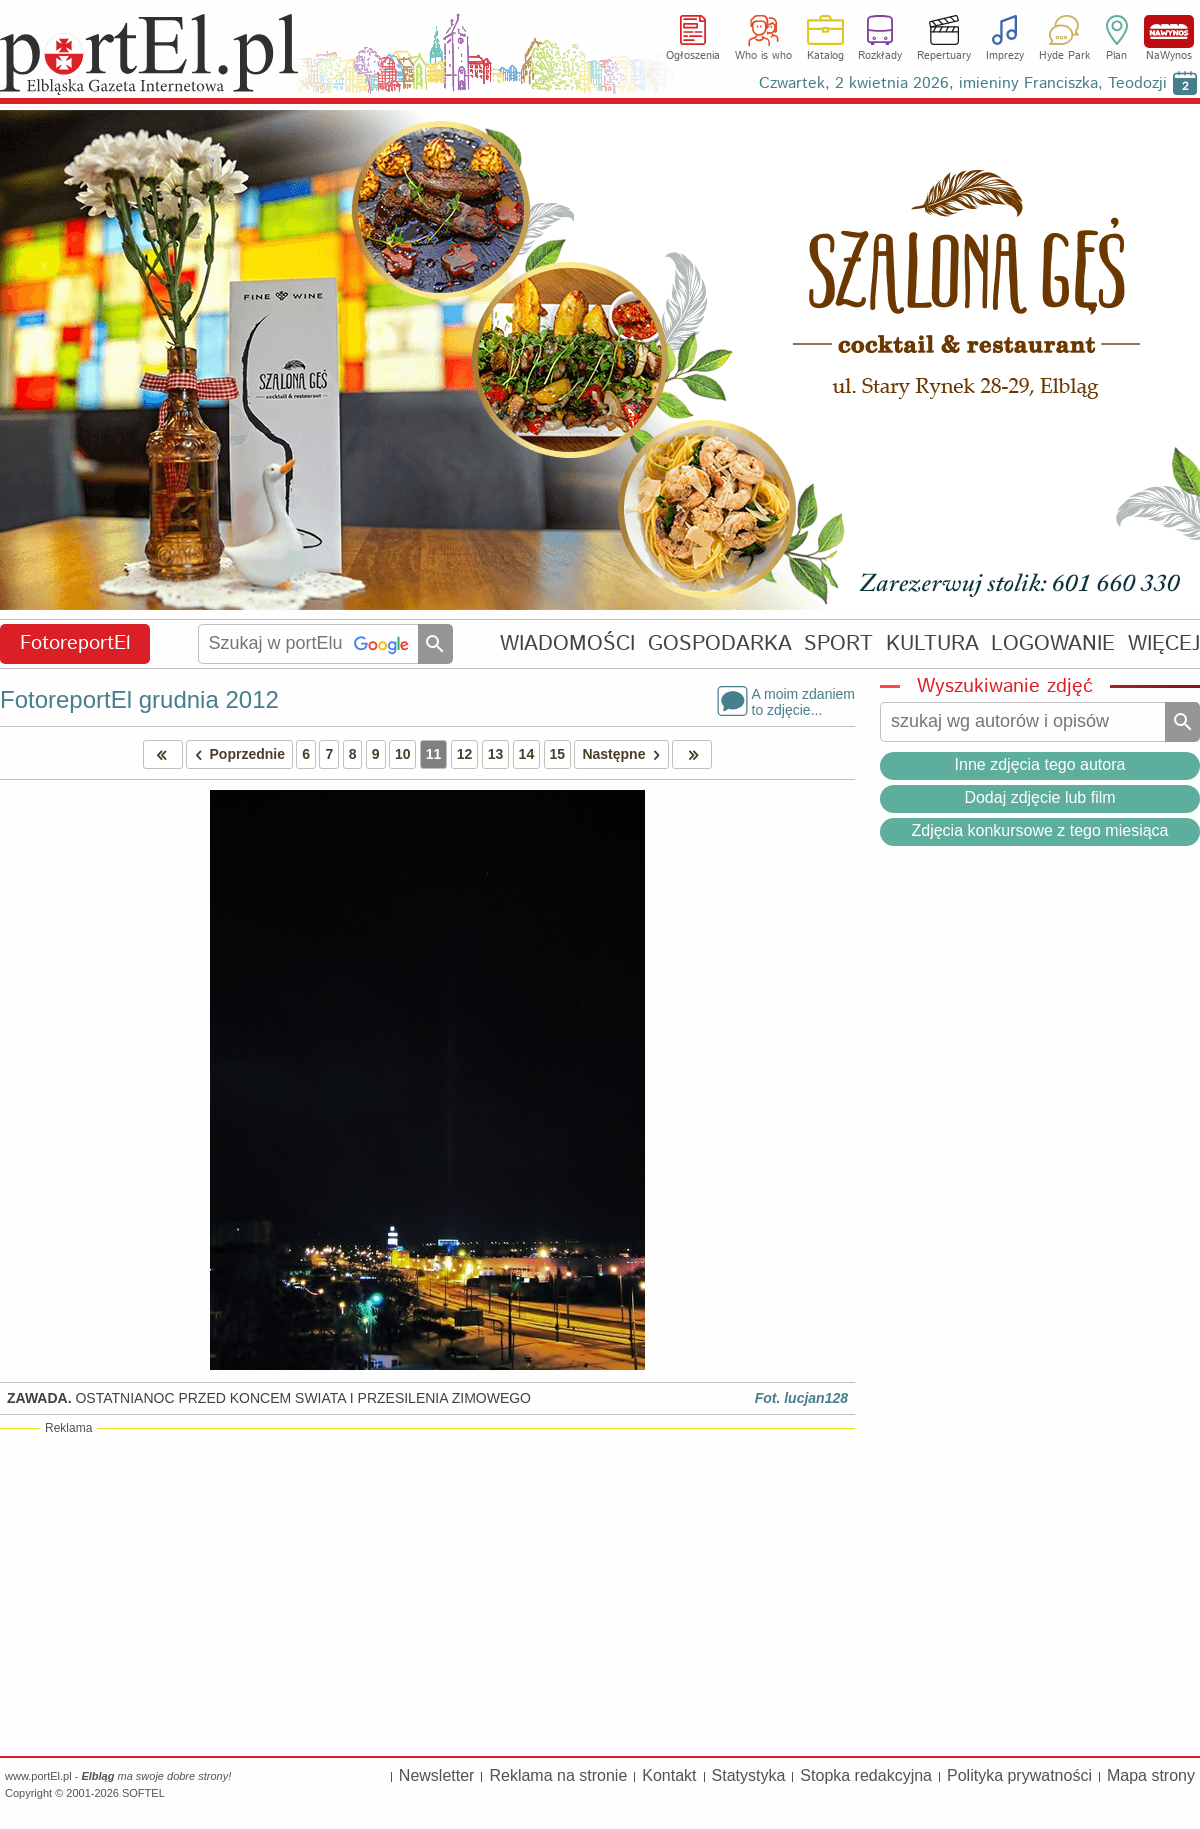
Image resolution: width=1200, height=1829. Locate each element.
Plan (1116, 56)
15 (558, 754)
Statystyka (749, 1775)
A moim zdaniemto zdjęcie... (803, 701)
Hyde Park (1064, 56)
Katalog (825, 56)
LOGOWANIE (1053, 643)
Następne (624, 754)
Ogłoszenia (693, 56)
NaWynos (1169, 31)
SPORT (838, 643)
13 (496, 754)
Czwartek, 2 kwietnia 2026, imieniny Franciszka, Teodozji (963, 83)
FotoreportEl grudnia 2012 (139, 699)
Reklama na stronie (558, 1775)
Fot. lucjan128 (801, 1398)
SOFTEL (143, 1793)
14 (527, 754)
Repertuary (944, 56)
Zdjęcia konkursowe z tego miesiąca (1039, 830)
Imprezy (1005, 56)
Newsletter (437, 1775)
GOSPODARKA (720, 643)
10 (403, 754)
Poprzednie (236, 754)
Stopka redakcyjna (866, 1775)
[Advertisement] (427, 1591)
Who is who (763, 56)
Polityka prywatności (1019, 1775)
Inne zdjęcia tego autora (1040, 764)
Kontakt (669, 1775)
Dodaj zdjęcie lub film (1039, 797)
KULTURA (932, 643)
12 (465, 754)
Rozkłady (880, 56)
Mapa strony (1151, 1775)
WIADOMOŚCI (567, 643)
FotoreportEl (75, 643)
